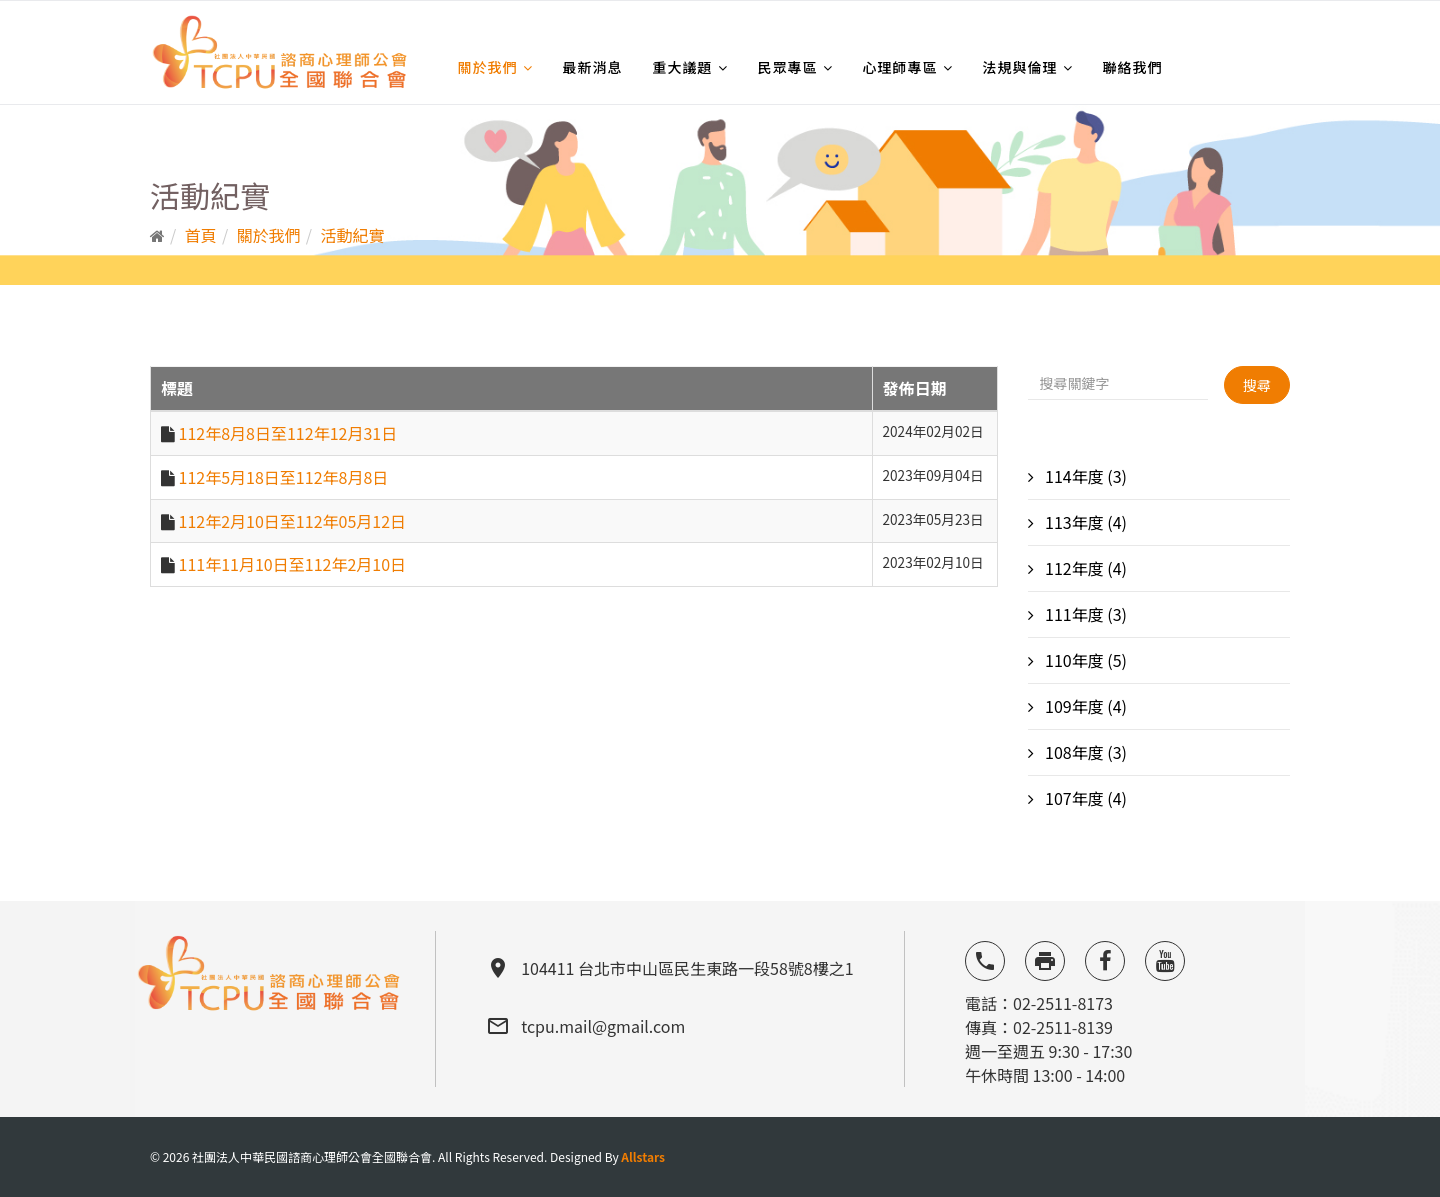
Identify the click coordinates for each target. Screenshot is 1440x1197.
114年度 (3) (1085, 476)
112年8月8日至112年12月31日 (288, 433)
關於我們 (488, 67)
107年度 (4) (1085, 798)
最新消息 (593, 67)
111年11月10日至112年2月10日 (292, 564)
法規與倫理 (1020, 67)
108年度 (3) (1085, 752)
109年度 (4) (1085, 706)
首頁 (201, 235)
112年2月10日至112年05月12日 (292, 521)
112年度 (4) (1085, 568)
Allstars (643, 1156)
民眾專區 (788, 67)
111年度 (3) (1085, 614)
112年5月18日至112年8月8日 (284, 477)
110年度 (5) (1085, 660)
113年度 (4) (1085, 522)
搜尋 (1257, 385)
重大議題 (683, 67)
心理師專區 (900, 67)
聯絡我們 (1133, 67)
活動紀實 (353, 235)
